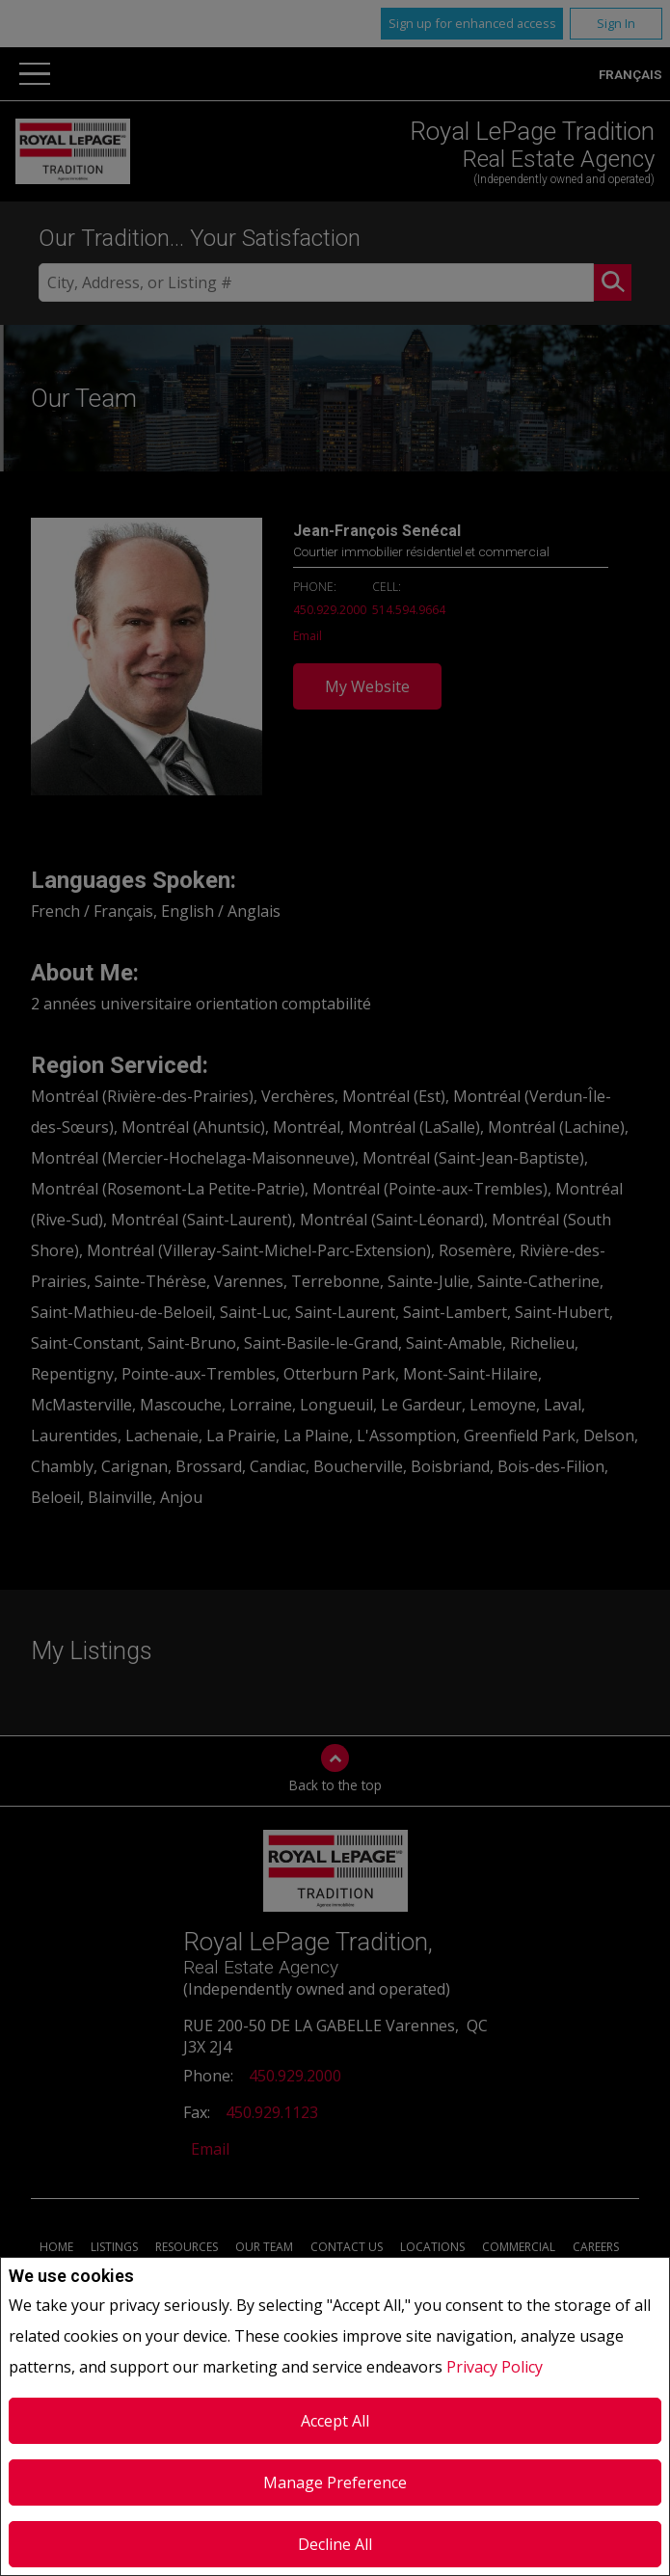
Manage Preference (335, 2482)
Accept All (335, 2420)
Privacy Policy (494, 2366)
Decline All (335, 2544)
